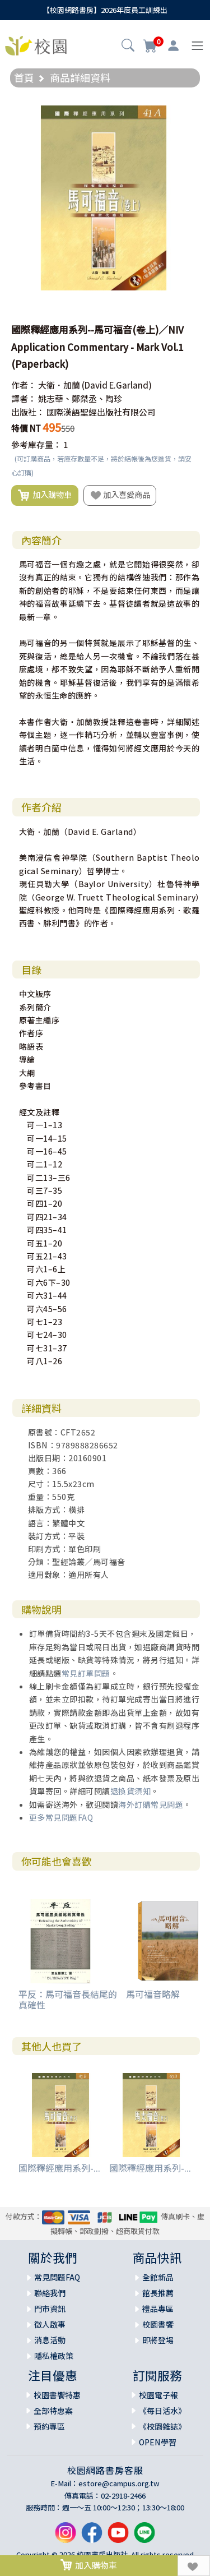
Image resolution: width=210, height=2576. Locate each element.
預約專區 (49, 2426)
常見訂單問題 (86, 1673)
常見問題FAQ (57, 2277)
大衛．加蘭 (59, 385)
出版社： (28, 412)
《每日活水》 (162, 2410)
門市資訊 (50, 2308)
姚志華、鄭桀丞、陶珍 (80, 398)
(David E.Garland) (117, 385)
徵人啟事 (50, 2324)
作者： (23, 385)
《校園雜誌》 (162, 2426)
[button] (128, 46)
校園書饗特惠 (57, 2394)
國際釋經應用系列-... (59, 2168)
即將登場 (158, 2340)
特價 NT (26, 428)
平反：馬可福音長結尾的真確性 (67, 1999)
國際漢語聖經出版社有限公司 (101, 412)
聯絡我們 (50, 2292)
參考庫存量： (36, 444)
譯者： (23, 398)
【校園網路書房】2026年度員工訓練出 (105, 9)
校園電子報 (158, 2394)
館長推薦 (158, 2292)
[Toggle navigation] (197, 46)
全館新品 (158, 2277)
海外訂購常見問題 (150, 1804)
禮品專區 (158, 2308)
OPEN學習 (157, 2442)
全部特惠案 (53, 2410)
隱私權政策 (53, 2355)
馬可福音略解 (153, 1994)
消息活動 (50, 2340)
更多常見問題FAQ (61, 1817)
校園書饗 (158, 2324)
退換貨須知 (130, 1791)
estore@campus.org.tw (119, 2483)
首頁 (24, 77)
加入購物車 (45, 495)
